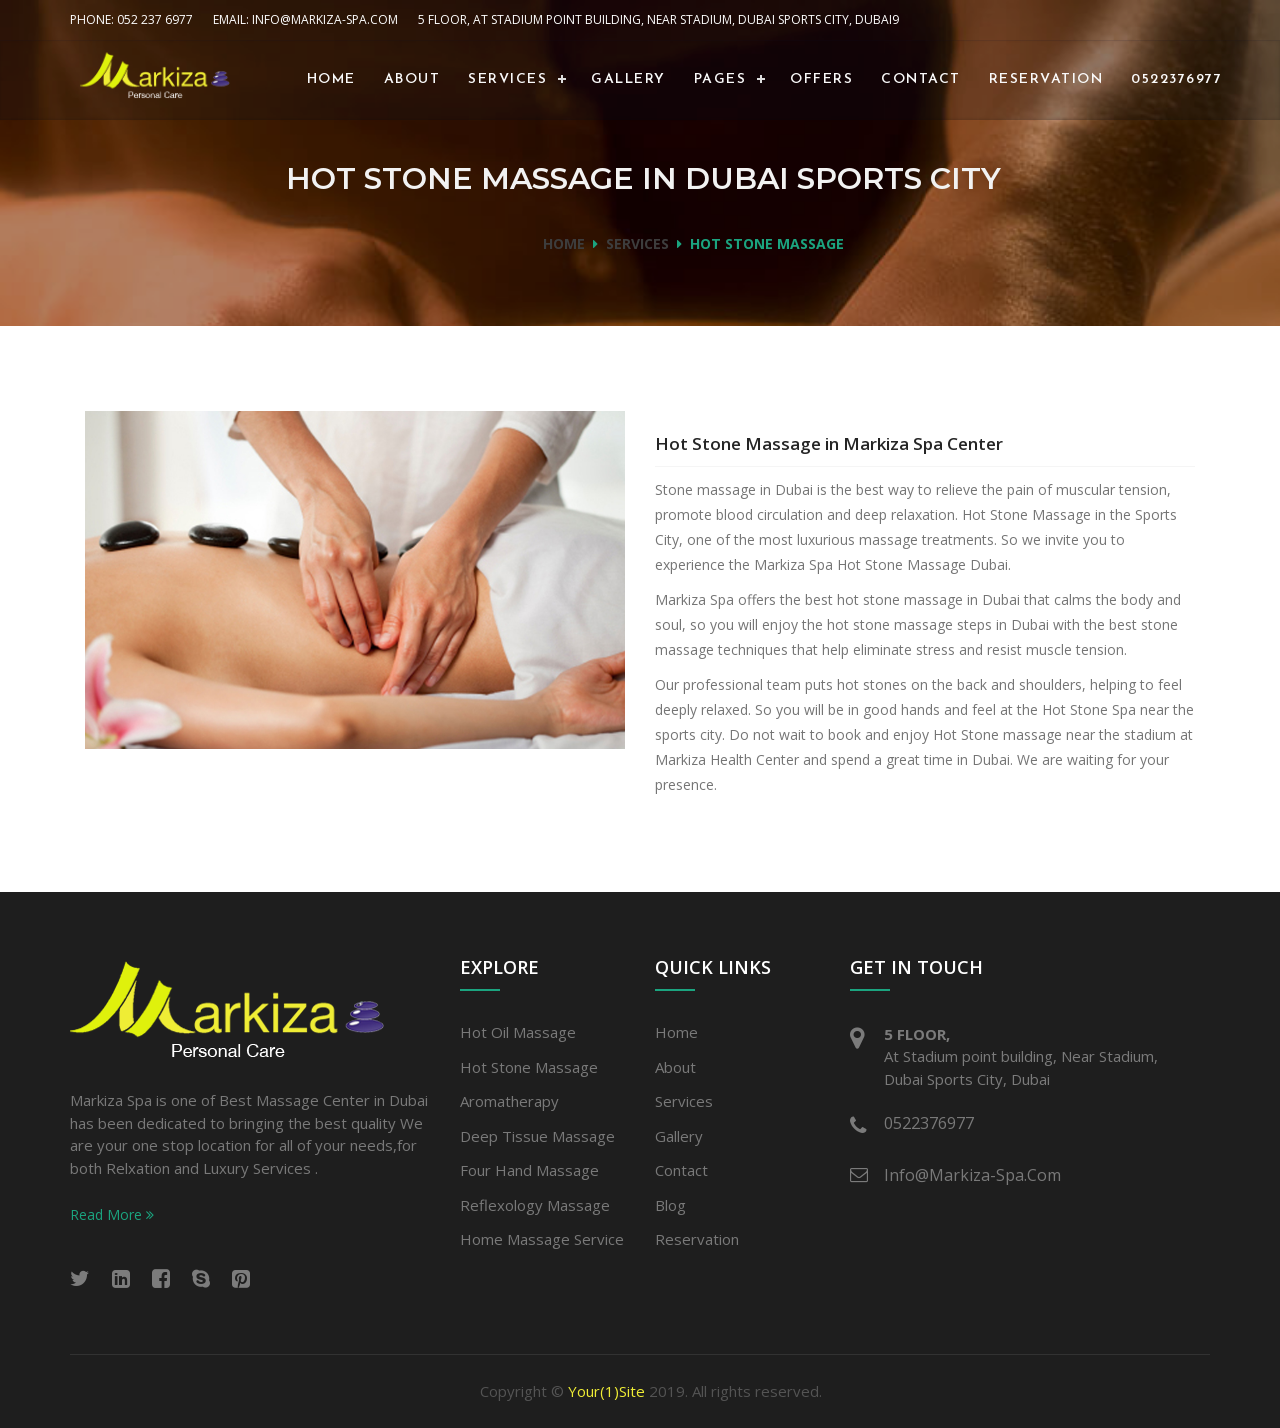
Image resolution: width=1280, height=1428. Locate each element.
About (412, 79)
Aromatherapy (509, 1101)
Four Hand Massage (529, 1170)
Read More (112, 1214)
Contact (921, 79)
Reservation (1046, 79)
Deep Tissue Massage (537, 1136)
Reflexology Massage (535, 1205)
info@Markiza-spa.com (972, 1175)
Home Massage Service (542, 1239)
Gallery (628, 79)
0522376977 (1176, 79)
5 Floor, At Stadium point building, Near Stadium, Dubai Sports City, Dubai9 (658, 19)
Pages (720, 79)
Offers (821, 79)
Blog (670, 1205)
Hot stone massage (529, 1067)
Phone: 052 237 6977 (131, 19)
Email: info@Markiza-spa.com (305, 19)
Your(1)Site (606, 1391)
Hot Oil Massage (518, 1032)
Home (331, 79)
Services (507, 79)
